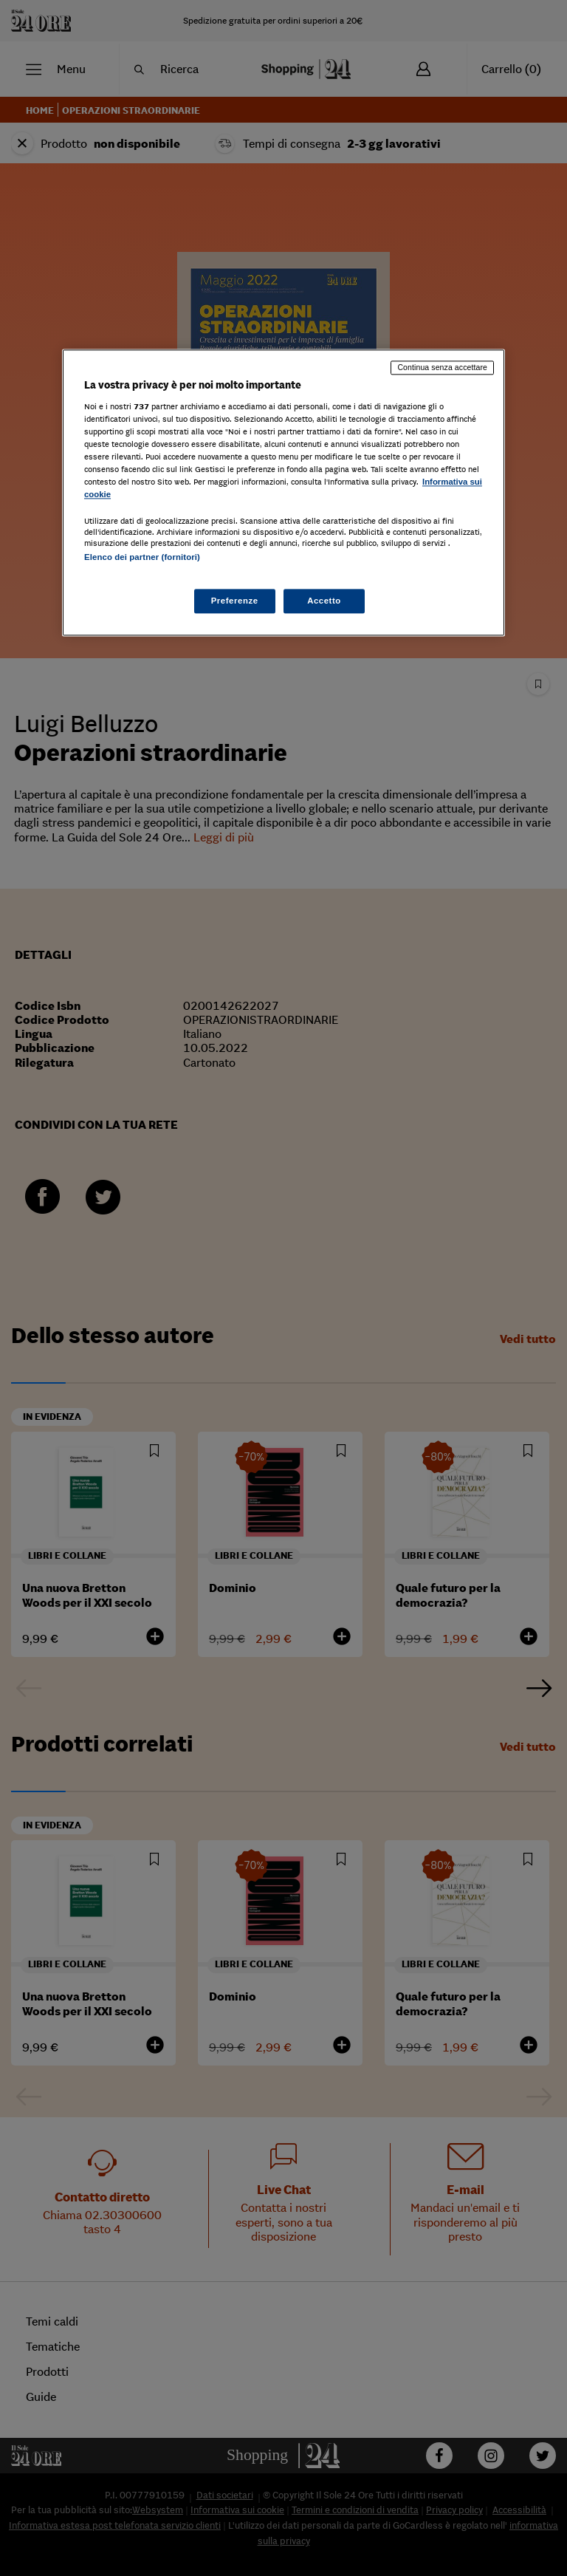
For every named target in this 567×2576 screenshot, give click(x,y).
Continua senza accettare (442, 367)
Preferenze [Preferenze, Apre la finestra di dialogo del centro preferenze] (234, 600)
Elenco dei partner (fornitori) (142, 557)
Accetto (324, 600)
